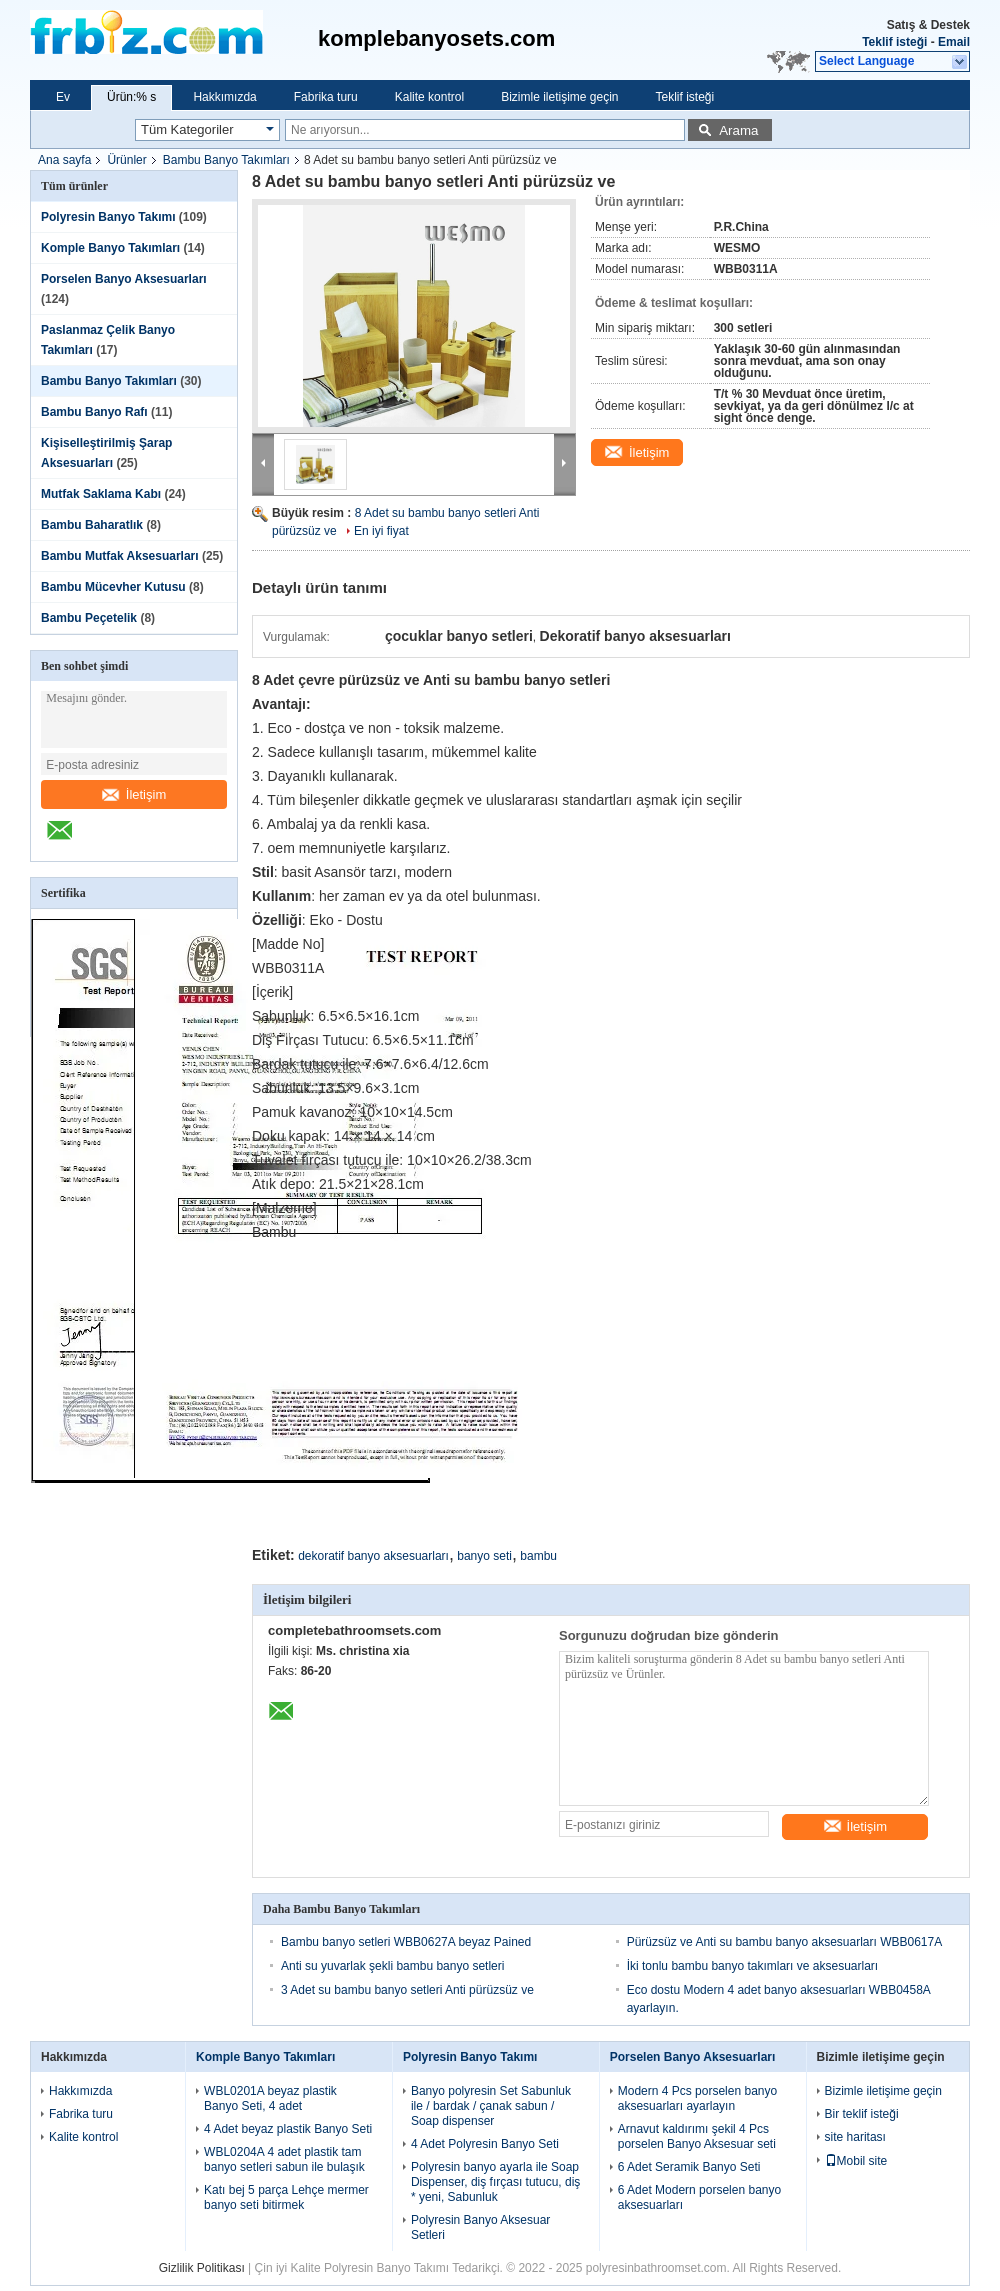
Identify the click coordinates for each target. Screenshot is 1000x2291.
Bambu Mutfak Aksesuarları (120, 556)
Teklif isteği (894, 42)
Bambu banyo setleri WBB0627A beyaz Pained (406, 1942)
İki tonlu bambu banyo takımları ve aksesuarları (752, 1966)
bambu (538, 1556)
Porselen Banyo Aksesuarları (124, 279)
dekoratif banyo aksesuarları (373, 1556)
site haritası (855, 2137)
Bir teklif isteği (862, 2114)
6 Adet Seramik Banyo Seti (689, 2167)
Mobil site (856, 2161)
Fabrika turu (326, 97)
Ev (63, 97)
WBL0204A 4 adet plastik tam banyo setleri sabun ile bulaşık (284, 2159)
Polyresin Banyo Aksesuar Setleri (480, 2227)
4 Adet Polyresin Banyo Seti (485, 2144)
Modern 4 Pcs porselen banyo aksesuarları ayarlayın (697, 2098)
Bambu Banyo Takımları (226, 160)
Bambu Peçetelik (89, 618)
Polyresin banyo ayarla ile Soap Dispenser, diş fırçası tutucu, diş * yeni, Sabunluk (495, 2182)
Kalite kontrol (429, 97)
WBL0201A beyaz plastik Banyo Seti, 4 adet (270, 2098)
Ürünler (126, 160)
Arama (738, 130)
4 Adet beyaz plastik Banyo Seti (288, 2129)
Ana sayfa (64, 160)
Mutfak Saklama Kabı (101, 494)
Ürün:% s (131, 97)
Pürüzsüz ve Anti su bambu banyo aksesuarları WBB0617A (785, 1942)
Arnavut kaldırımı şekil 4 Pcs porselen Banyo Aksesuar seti (697, 2136)
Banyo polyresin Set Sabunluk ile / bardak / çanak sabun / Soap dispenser (491, 2106)
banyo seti (484, 1556)
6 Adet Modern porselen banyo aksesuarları (699, 2197)
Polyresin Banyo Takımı (108, 217)
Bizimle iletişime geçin (559, 97)
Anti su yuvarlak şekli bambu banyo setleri (392, 1966)
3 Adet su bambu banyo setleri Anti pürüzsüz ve (407, 1990)
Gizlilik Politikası (202, 2268)
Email (954, 42)
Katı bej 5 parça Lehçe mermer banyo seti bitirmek (286, 2197)
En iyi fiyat (381, 531)
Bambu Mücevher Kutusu (113, 587)
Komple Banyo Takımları (110, 248)
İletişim (134, 794)
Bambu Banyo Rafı (94, 412)
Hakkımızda (224, 97)
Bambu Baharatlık (92, 525)
